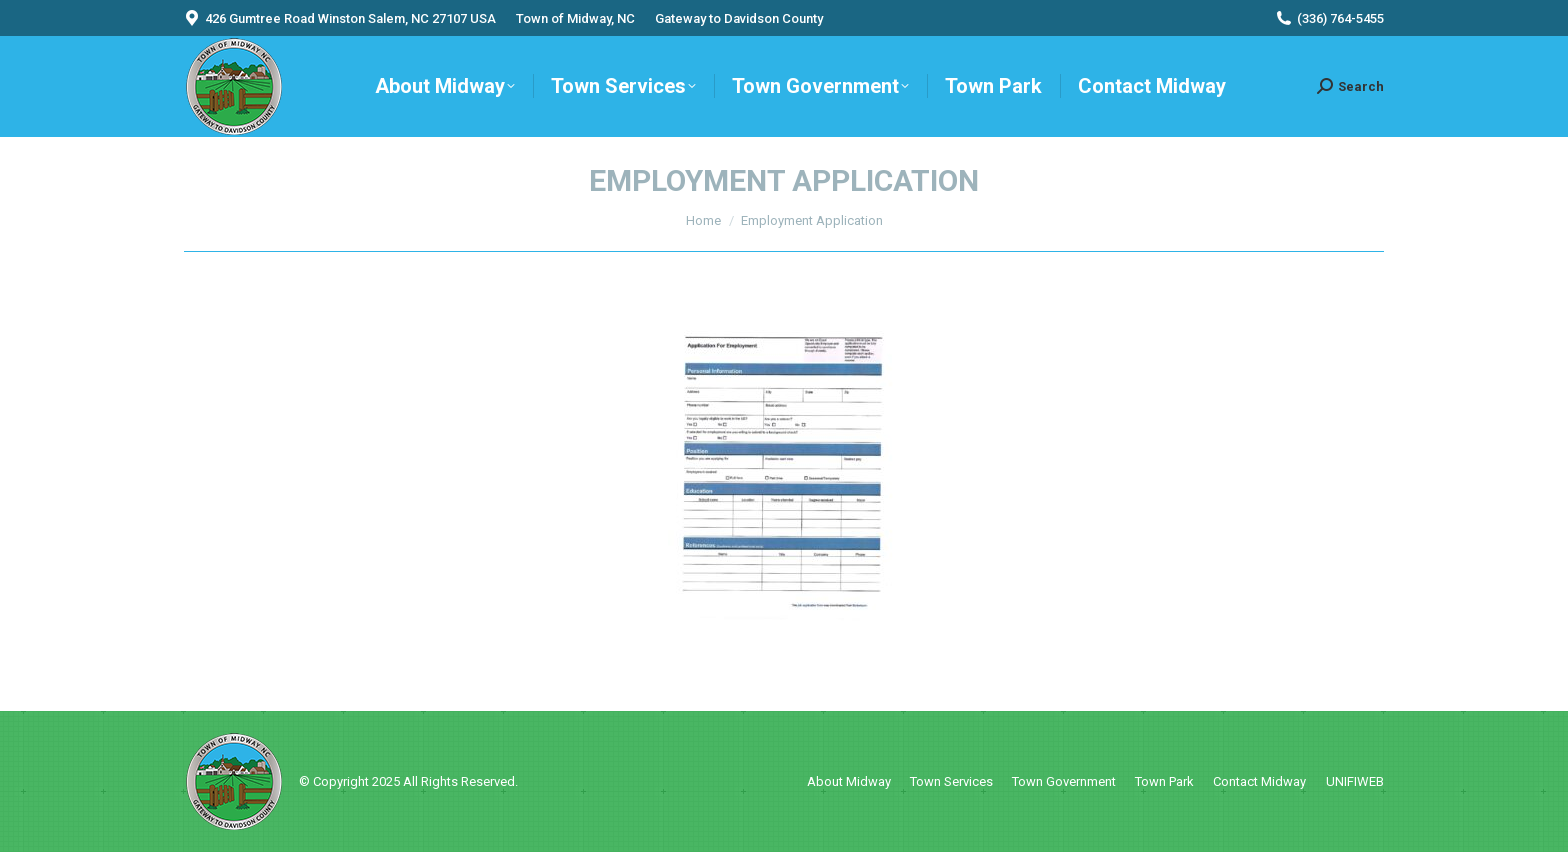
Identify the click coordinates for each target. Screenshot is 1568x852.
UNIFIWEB (1355, 781)
